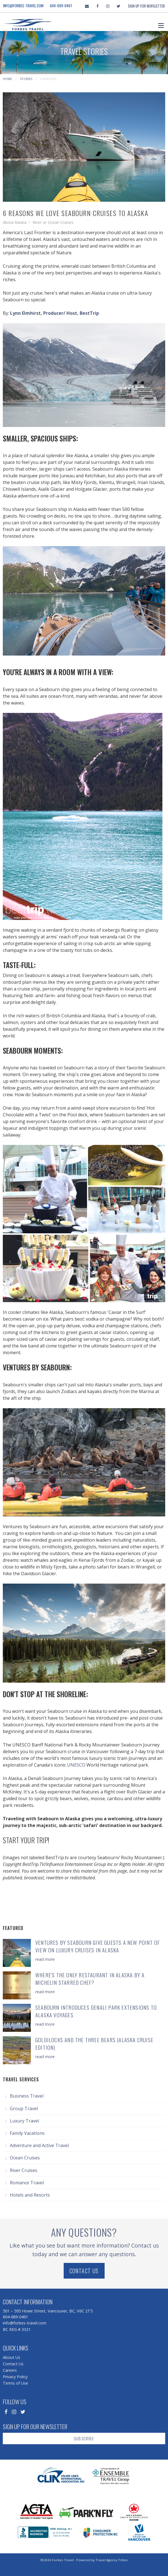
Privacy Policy (15, 2376)
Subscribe (84, 2438)
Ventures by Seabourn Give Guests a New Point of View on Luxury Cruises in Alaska (97, 1946)
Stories (26, 79)
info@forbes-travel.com (23, 5)
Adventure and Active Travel (39, 2145)
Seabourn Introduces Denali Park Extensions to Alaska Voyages (96, 2011)
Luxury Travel (24, 2121)
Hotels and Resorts (30, 2195)
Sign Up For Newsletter (146, 6)
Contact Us (84, 2271)
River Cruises (23, 2170)
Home (7, 79)
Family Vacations (27, 2133)
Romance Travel (27, 2183)
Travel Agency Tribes (112, 2560)
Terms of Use (15, 2383)
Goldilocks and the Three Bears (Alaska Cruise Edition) (94, 2043)
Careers (10, 2370)
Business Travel (26, 2096)
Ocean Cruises (25, 2158)
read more (45, 1959)
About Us (11, 2357)
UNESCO (76, 1765)
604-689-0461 (61, 5)
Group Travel (24, 2108)
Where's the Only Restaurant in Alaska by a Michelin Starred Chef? (89, 1978)
